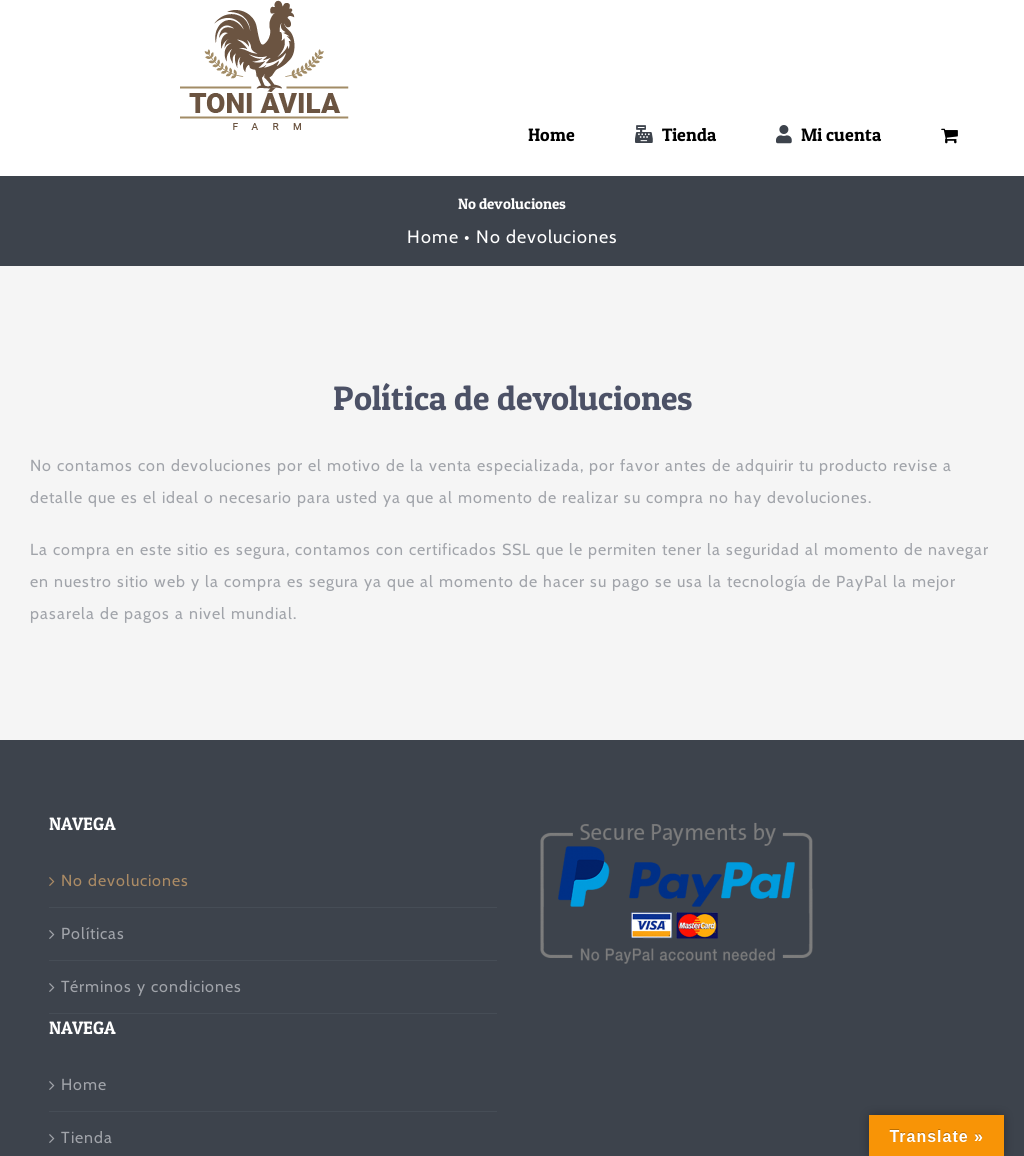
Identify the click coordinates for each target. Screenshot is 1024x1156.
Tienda (87, 1137)
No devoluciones (125, 880)
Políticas (93, 933)
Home (84, 1084)
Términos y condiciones (151, 986)
